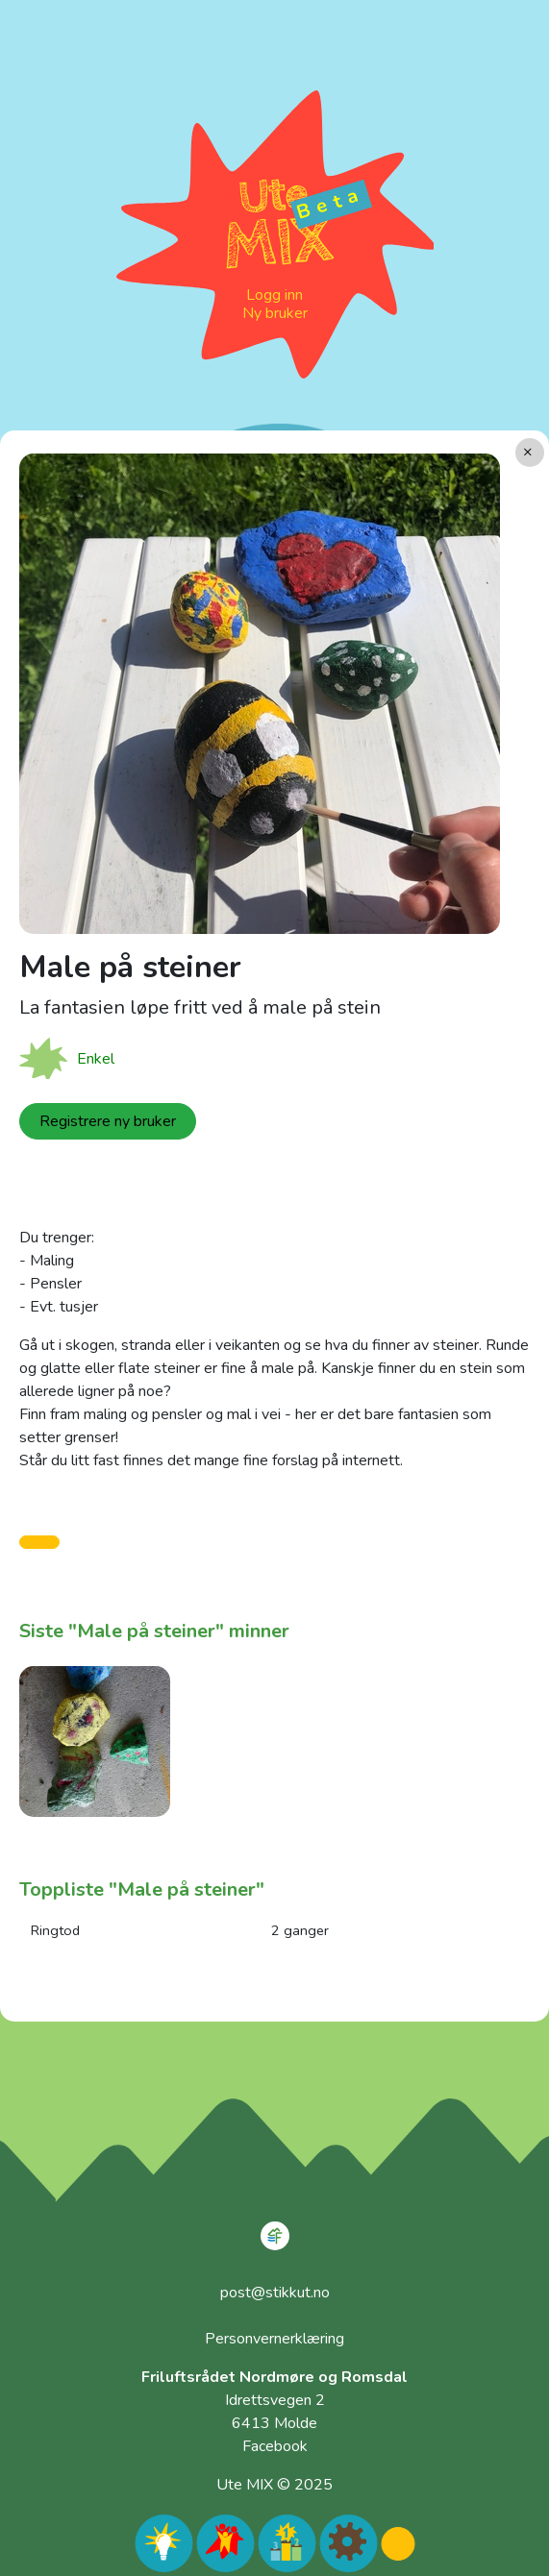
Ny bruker (275, 313)
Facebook (275, 2446)
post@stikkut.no (275, 2292)
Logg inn (274, 295)
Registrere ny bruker (107, 1121)
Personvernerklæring (274, 2338)
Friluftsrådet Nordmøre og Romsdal (274, 2377)
